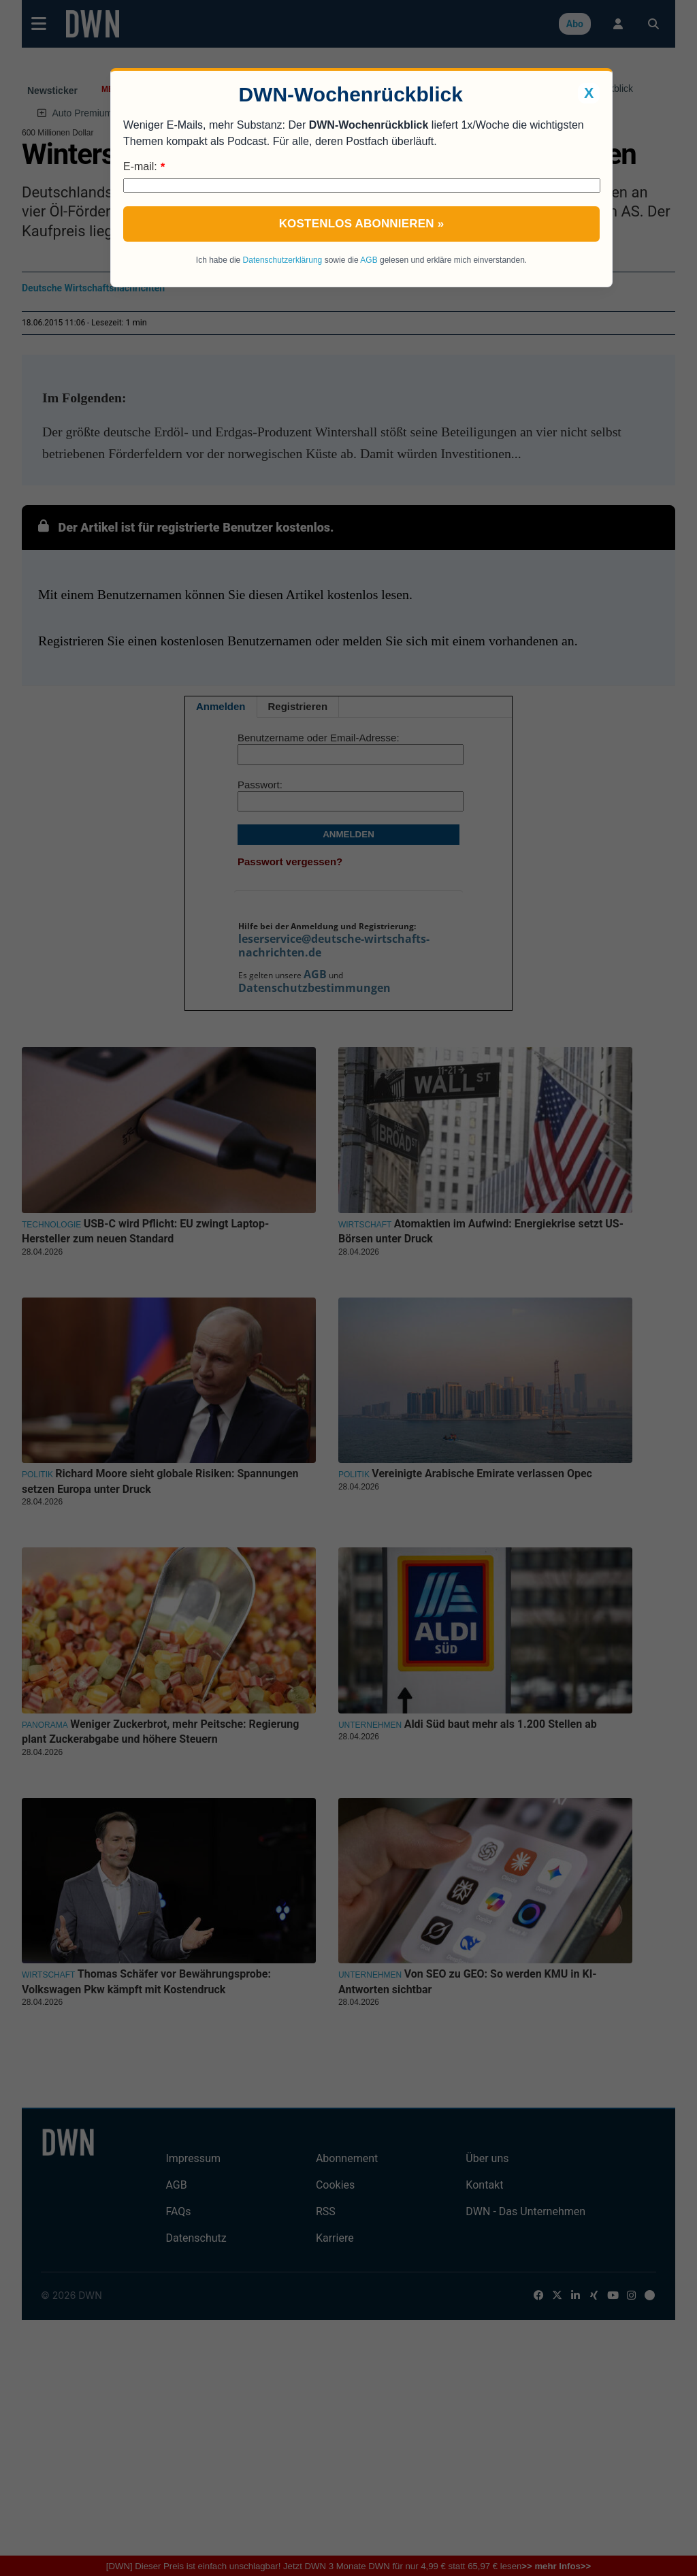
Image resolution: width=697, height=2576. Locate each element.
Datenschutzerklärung (283, 260)
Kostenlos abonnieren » (361, 223)
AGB (368, 260)
